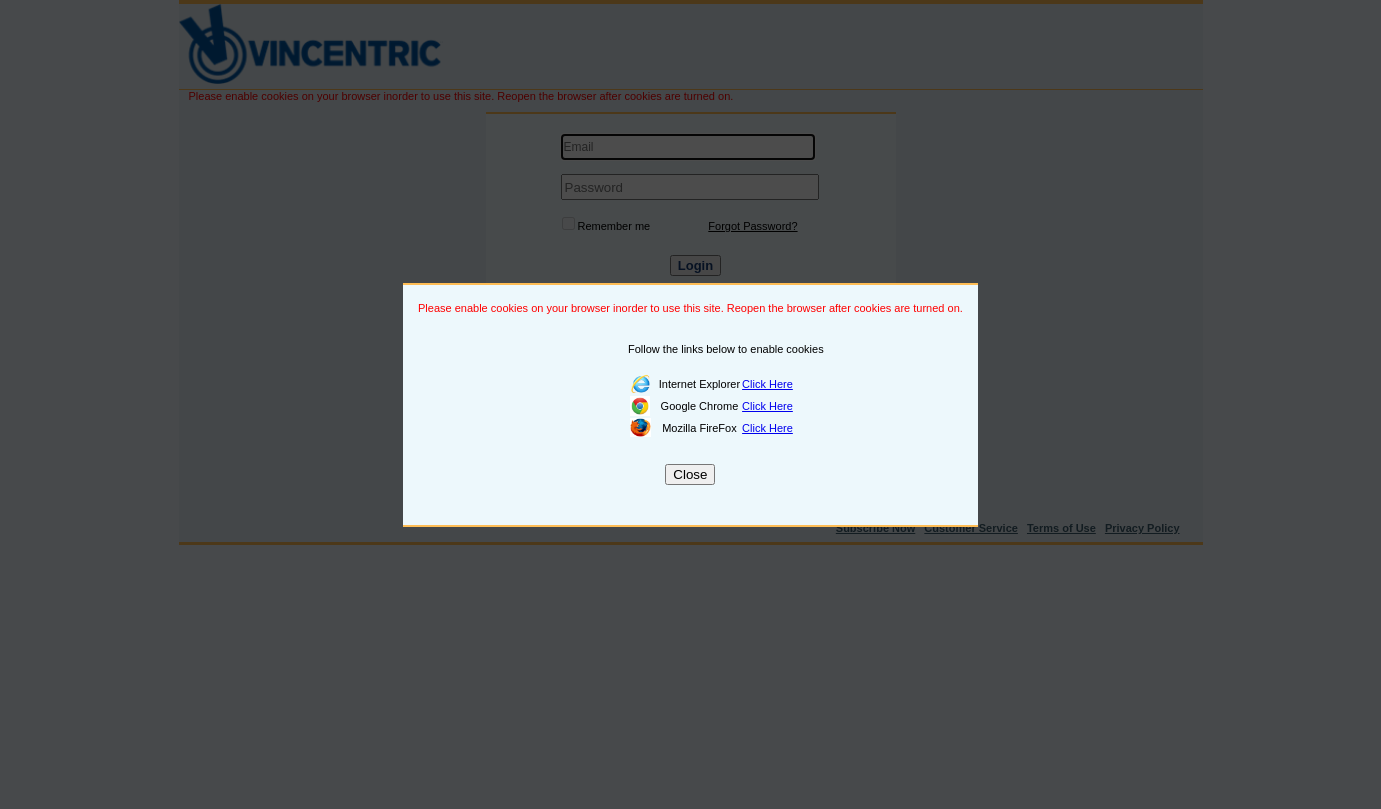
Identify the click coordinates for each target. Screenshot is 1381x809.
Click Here (767, 384)
